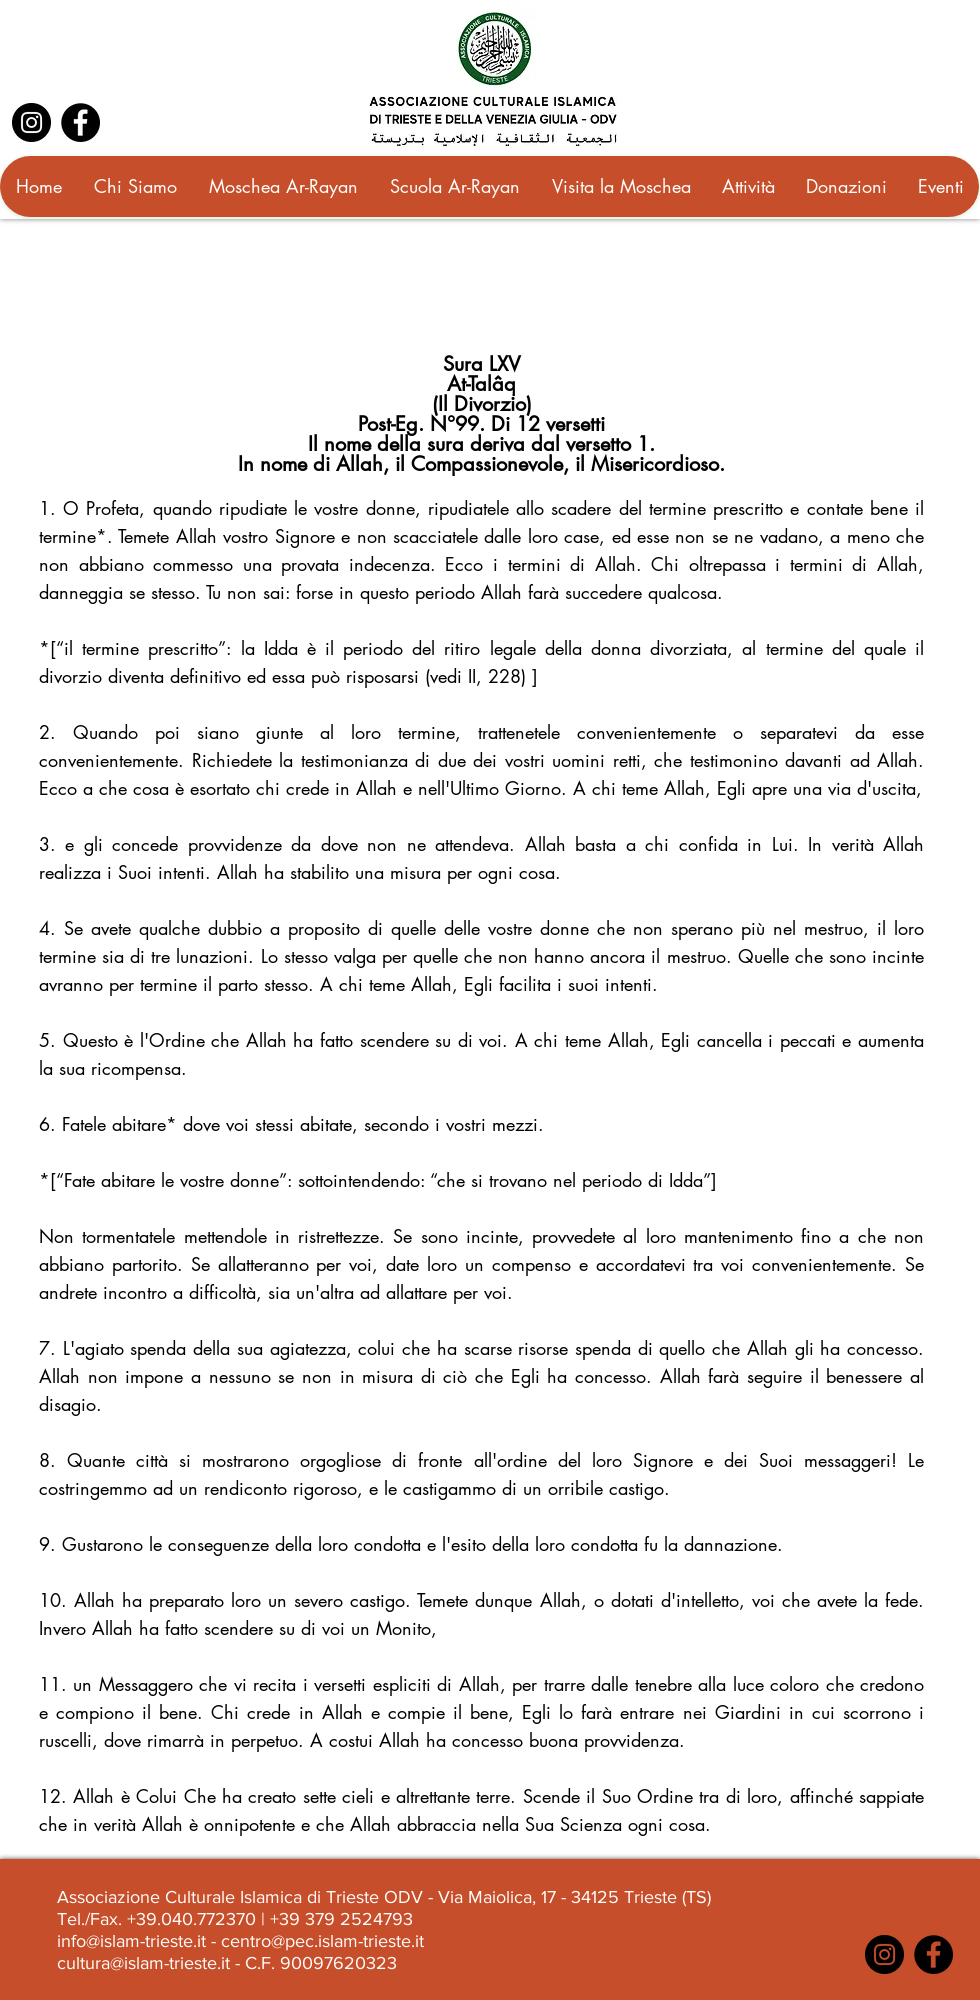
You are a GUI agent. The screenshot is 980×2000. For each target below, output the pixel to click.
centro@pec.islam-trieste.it (322, 1941)
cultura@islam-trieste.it (143, 1963)
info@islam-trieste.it (131, 1941)
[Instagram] (31, 122)
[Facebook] (80, 122)
